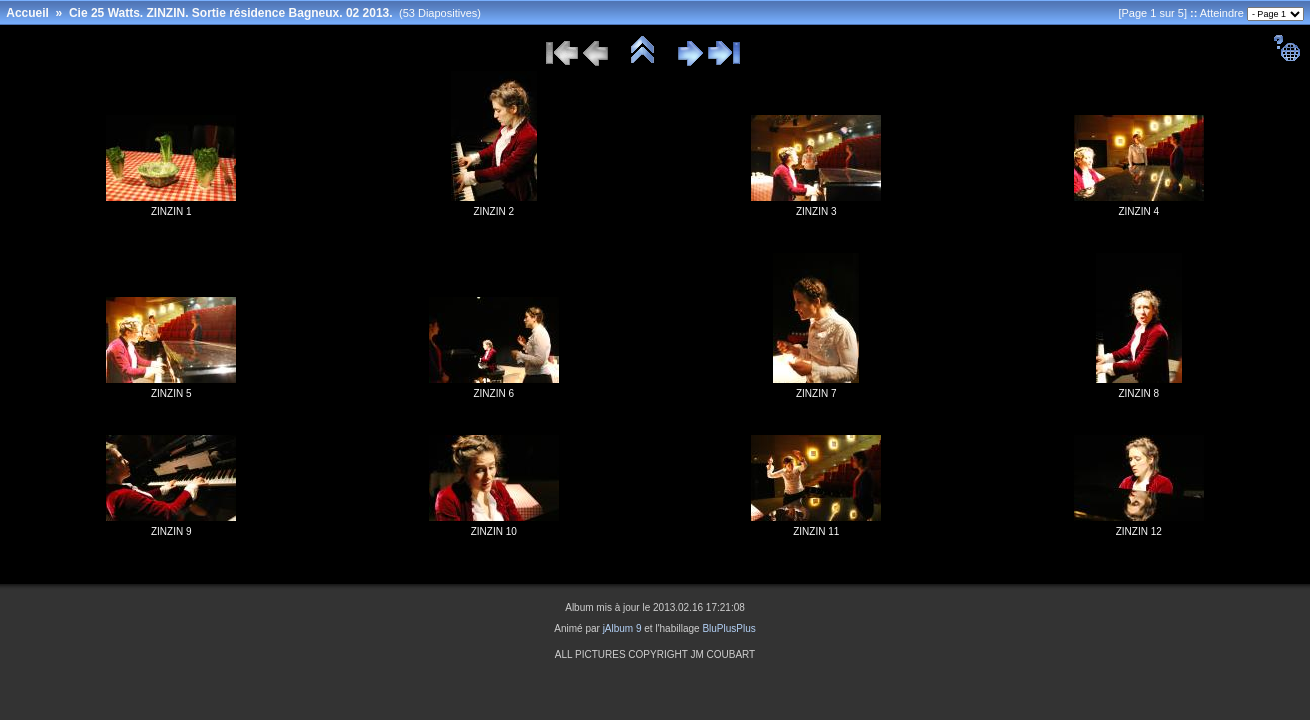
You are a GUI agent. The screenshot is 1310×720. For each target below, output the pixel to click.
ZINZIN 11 (816, 531)
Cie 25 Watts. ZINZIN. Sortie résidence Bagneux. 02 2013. (231, 13)
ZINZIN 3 (816, 211)
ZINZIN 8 (1138, 393)
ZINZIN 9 (171, 531)
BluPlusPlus (728, 628)
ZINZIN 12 (1139, 531)
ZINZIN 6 (493, 393)
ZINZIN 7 (816, 393)
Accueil (27, 13)
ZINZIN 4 (1138, 211)
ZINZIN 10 (494, 531)
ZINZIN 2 (493, 211)
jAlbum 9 (622, 628)
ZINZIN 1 (171, 211)
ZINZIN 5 (171, 393)
